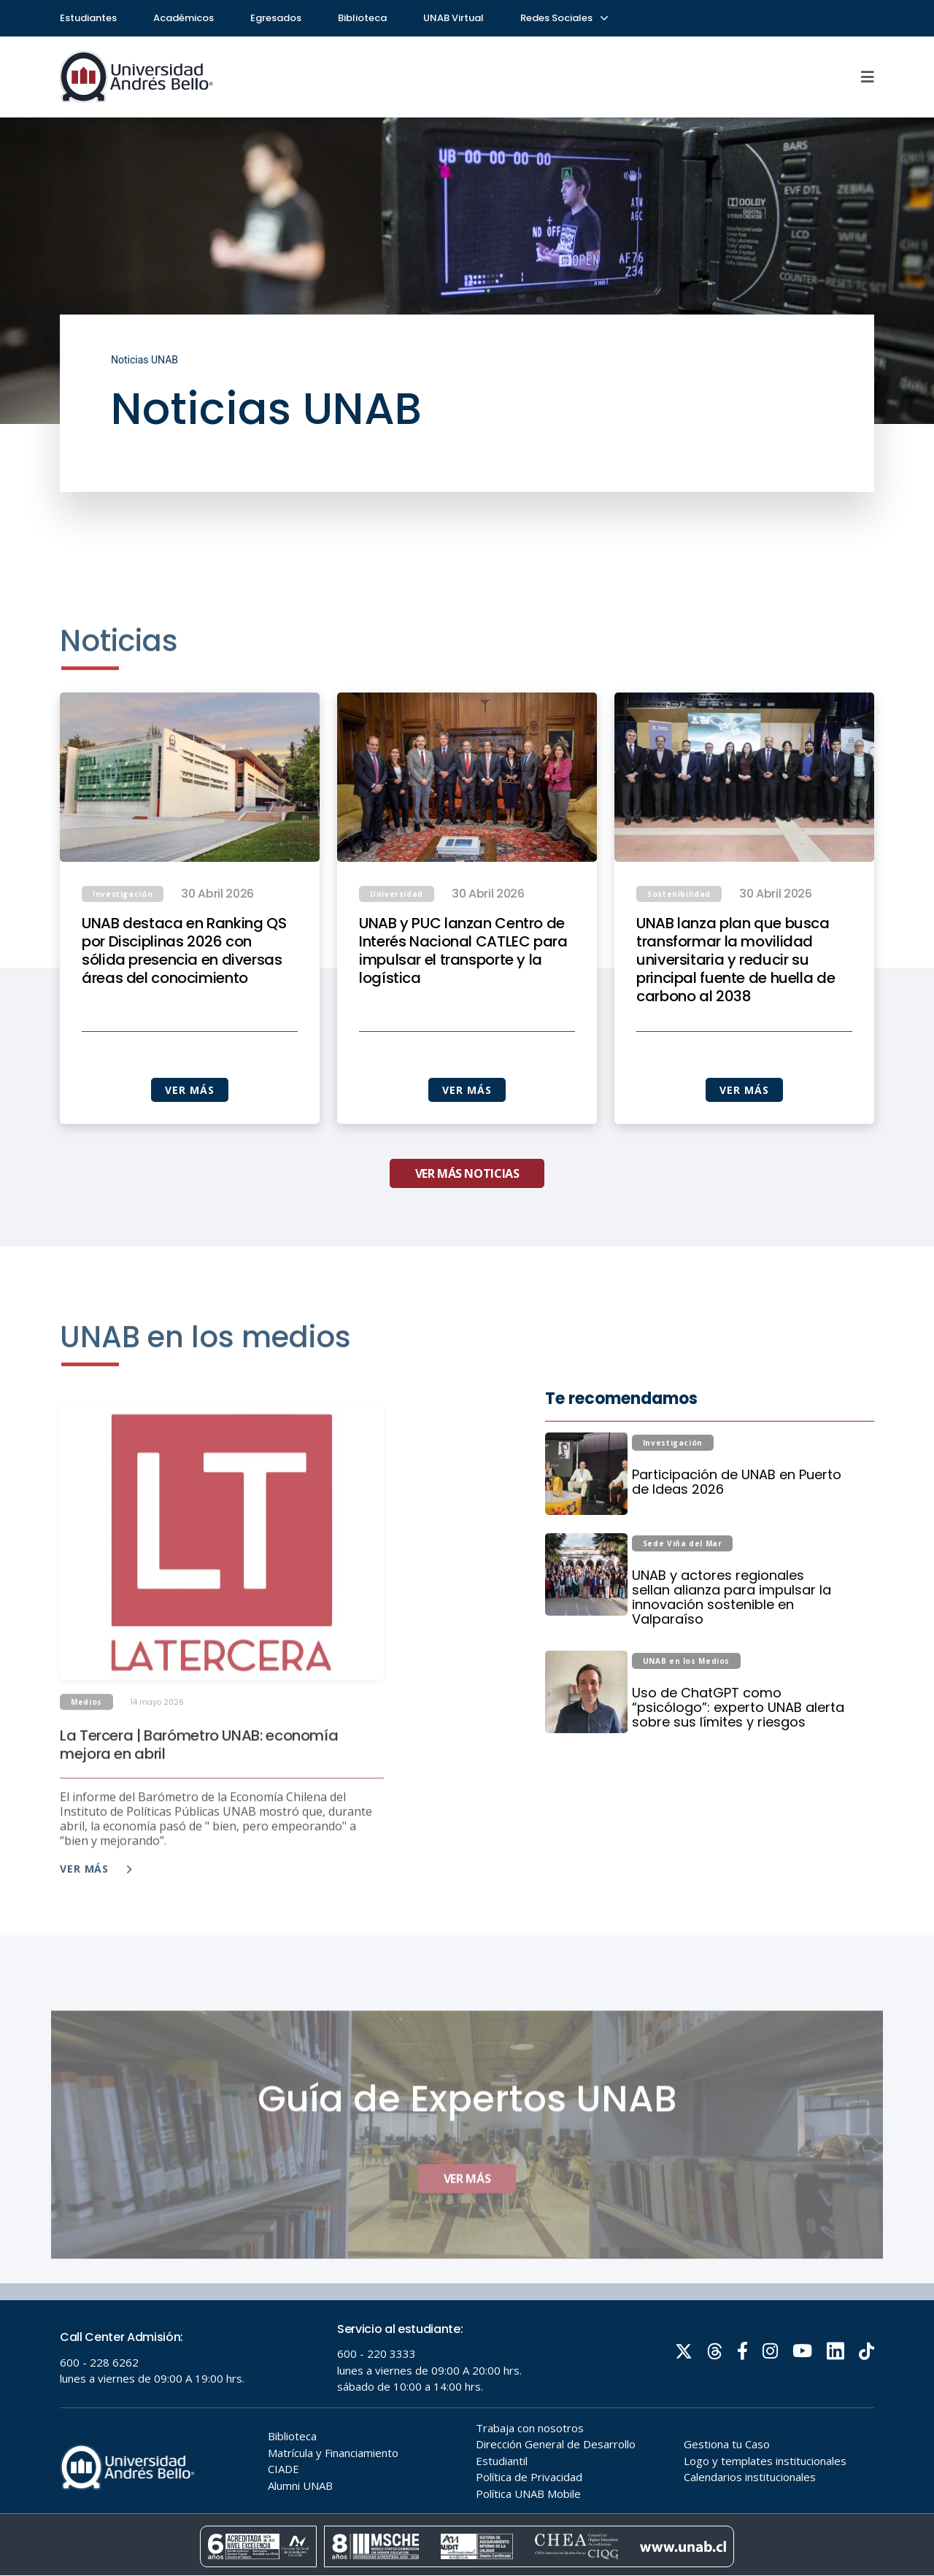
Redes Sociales (563, 18)
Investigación (123, 961)
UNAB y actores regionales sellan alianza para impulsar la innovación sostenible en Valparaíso (731, 1664)
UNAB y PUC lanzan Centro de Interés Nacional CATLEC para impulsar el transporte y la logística (463, 1018)
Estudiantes (88, 18)
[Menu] (867, 76)
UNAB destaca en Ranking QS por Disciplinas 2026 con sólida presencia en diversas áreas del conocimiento (184, 1018)
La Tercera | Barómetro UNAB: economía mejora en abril (199, 1796)
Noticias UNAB (144, 360)
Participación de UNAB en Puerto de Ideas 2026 (736, 1549)
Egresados (275, 18)
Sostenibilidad (679, 961)
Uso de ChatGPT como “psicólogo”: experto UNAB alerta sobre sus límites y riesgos (738, 1775)
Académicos (183, 18)
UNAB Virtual (453, 18)
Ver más (96, 1920)
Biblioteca (362, 18)
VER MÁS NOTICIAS (467, 1241)
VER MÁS (189, 1157)
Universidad (396, 961)
